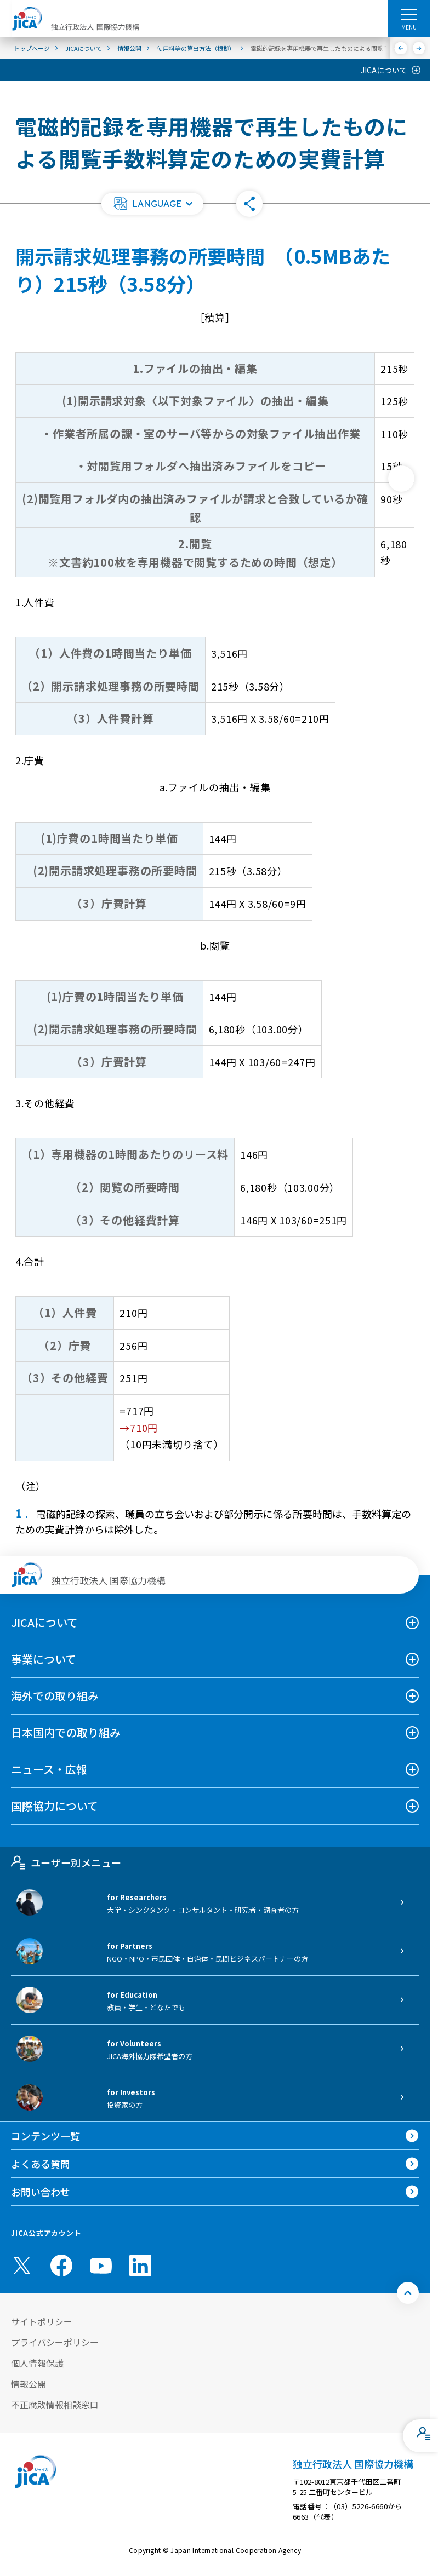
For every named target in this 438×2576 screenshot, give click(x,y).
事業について (43, 1659)
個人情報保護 (37, 2363)
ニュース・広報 (49, 1769)
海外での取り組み (55, 1696)
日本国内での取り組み (66, 1732)
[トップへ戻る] (408, 2293)
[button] (152, 204)
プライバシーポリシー (55, 2342)
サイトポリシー (41, 2321)
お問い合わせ (40, 2191)
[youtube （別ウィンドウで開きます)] (101, 2265)
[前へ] (401, 48)
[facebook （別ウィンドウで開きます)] (61, 2265)
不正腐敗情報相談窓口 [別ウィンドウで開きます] (55, 2404)
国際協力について (54, 1806)
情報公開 (28, 2383)
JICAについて (384, 70)
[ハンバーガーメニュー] (408, 14)
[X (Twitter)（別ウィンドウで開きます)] (22, 2265)
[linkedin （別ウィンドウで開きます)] (140, 2265)
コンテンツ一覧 (45, 2136)
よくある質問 (40, 2164)
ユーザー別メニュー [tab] (66, 1862)
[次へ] (419, 48)
